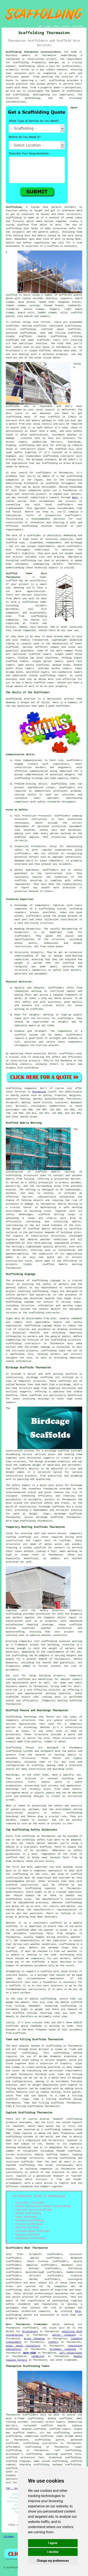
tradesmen (70, 2360)
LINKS (48, 26)
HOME (40, 26)
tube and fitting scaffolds (60, 333)
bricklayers (30, 2331)
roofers (53, 2342)
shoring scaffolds (34, 326)
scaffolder (63, 706)
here (78, 2311)
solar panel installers (23, 2345)
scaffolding (21, 62)
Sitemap (9, 2536)
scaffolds (46, 1377)
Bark (75, 497)
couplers (66, 298)
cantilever (56, 326)
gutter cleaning (64, 2335)
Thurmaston (39, 1091)
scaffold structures (53, 2297)
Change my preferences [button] (53, 2560)
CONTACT (66, 26)
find (19, 2254)
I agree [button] (52, 2543)
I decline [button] (52, 2552)
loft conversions (70, 2353)
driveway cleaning (63, 2349)
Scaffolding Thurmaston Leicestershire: (34, 52)
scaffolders (73, 515)
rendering (37, 2356)
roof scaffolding (68, 2450)
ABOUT (56, 26)
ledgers (54, 309)
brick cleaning (34, 2338)
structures (28, 1720)
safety (78, 431)
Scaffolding (14, 1088)
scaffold (11, 295)
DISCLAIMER (78, 26)
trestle (11, 329)
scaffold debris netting (54, 1172)
